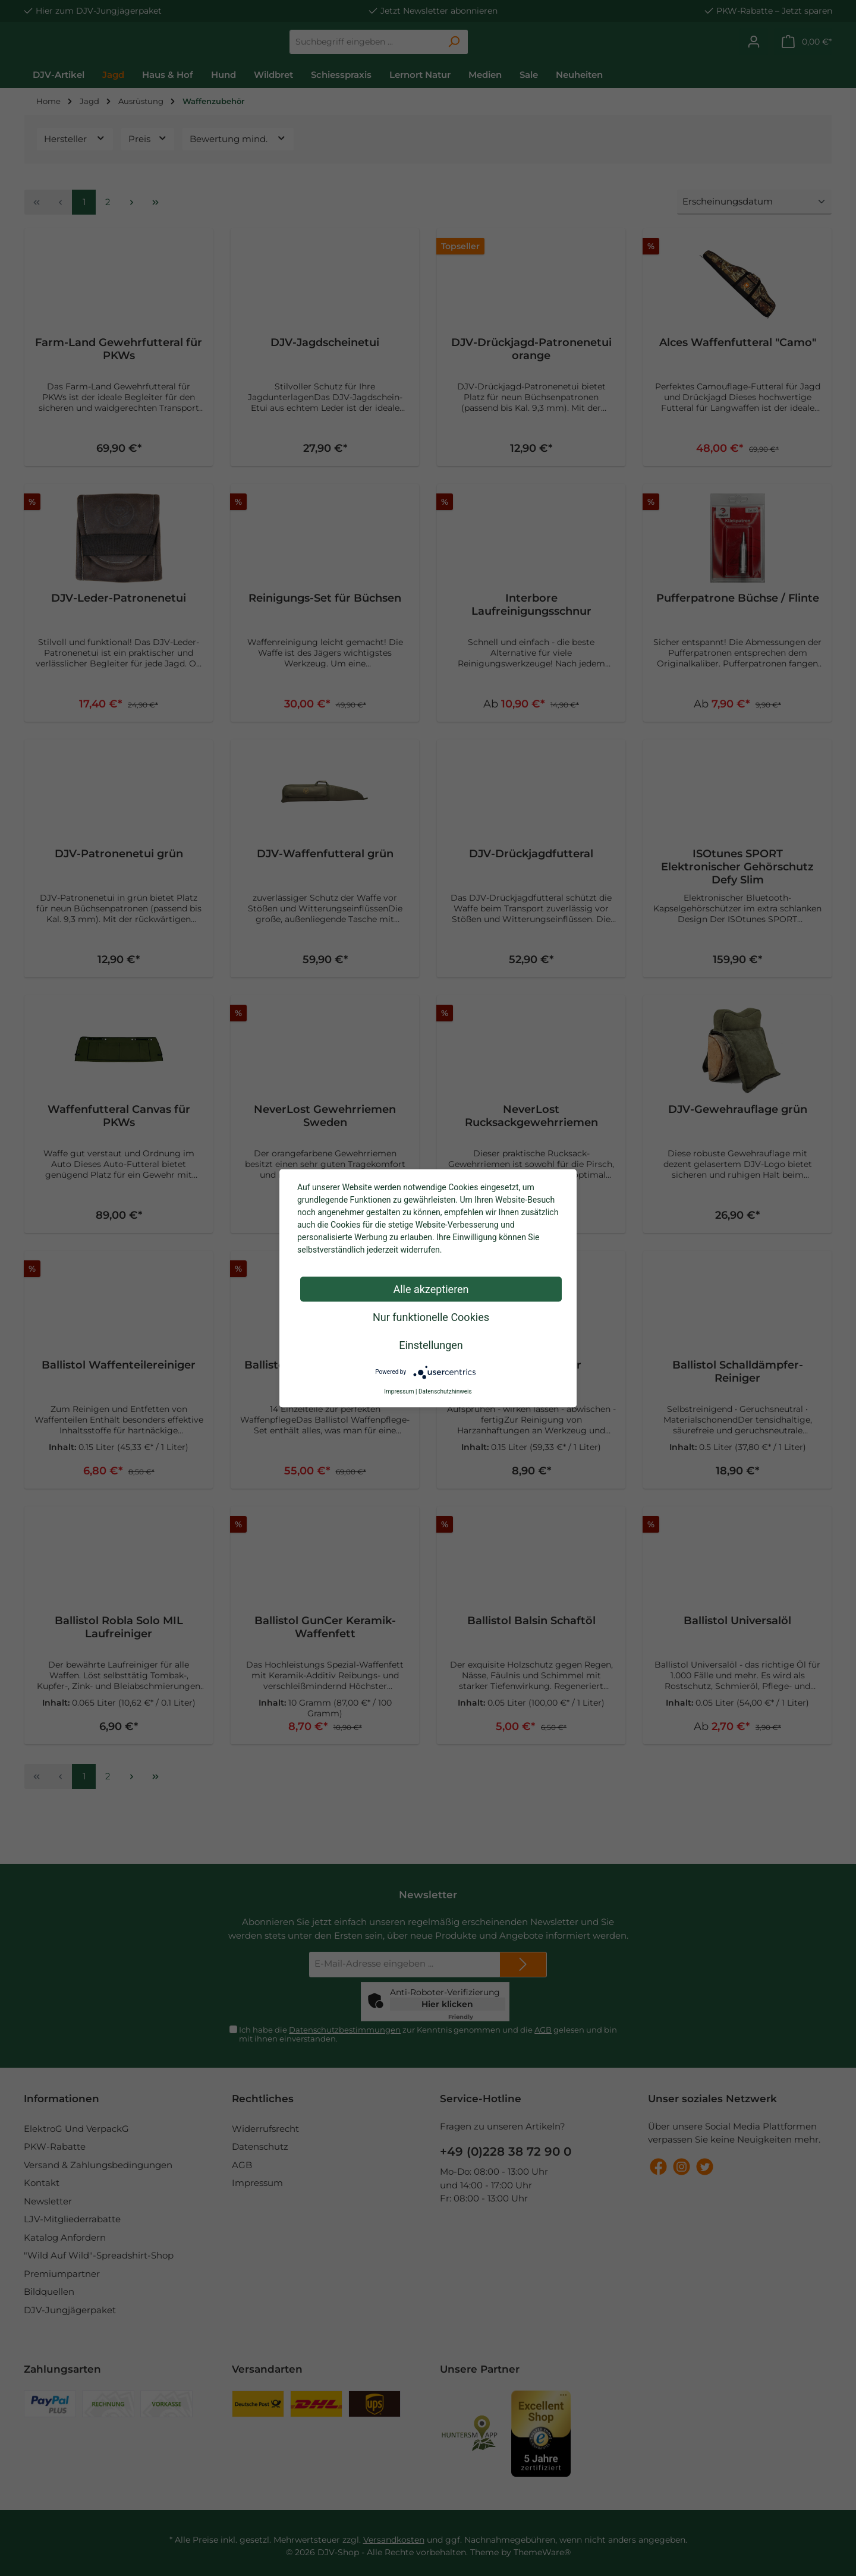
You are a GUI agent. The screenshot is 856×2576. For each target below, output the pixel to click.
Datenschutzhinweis (445, 1391)
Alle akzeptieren (430, 1288)
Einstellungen (430, 1344)
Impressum (399, 1391)
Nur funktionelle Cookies (431, 1316)
